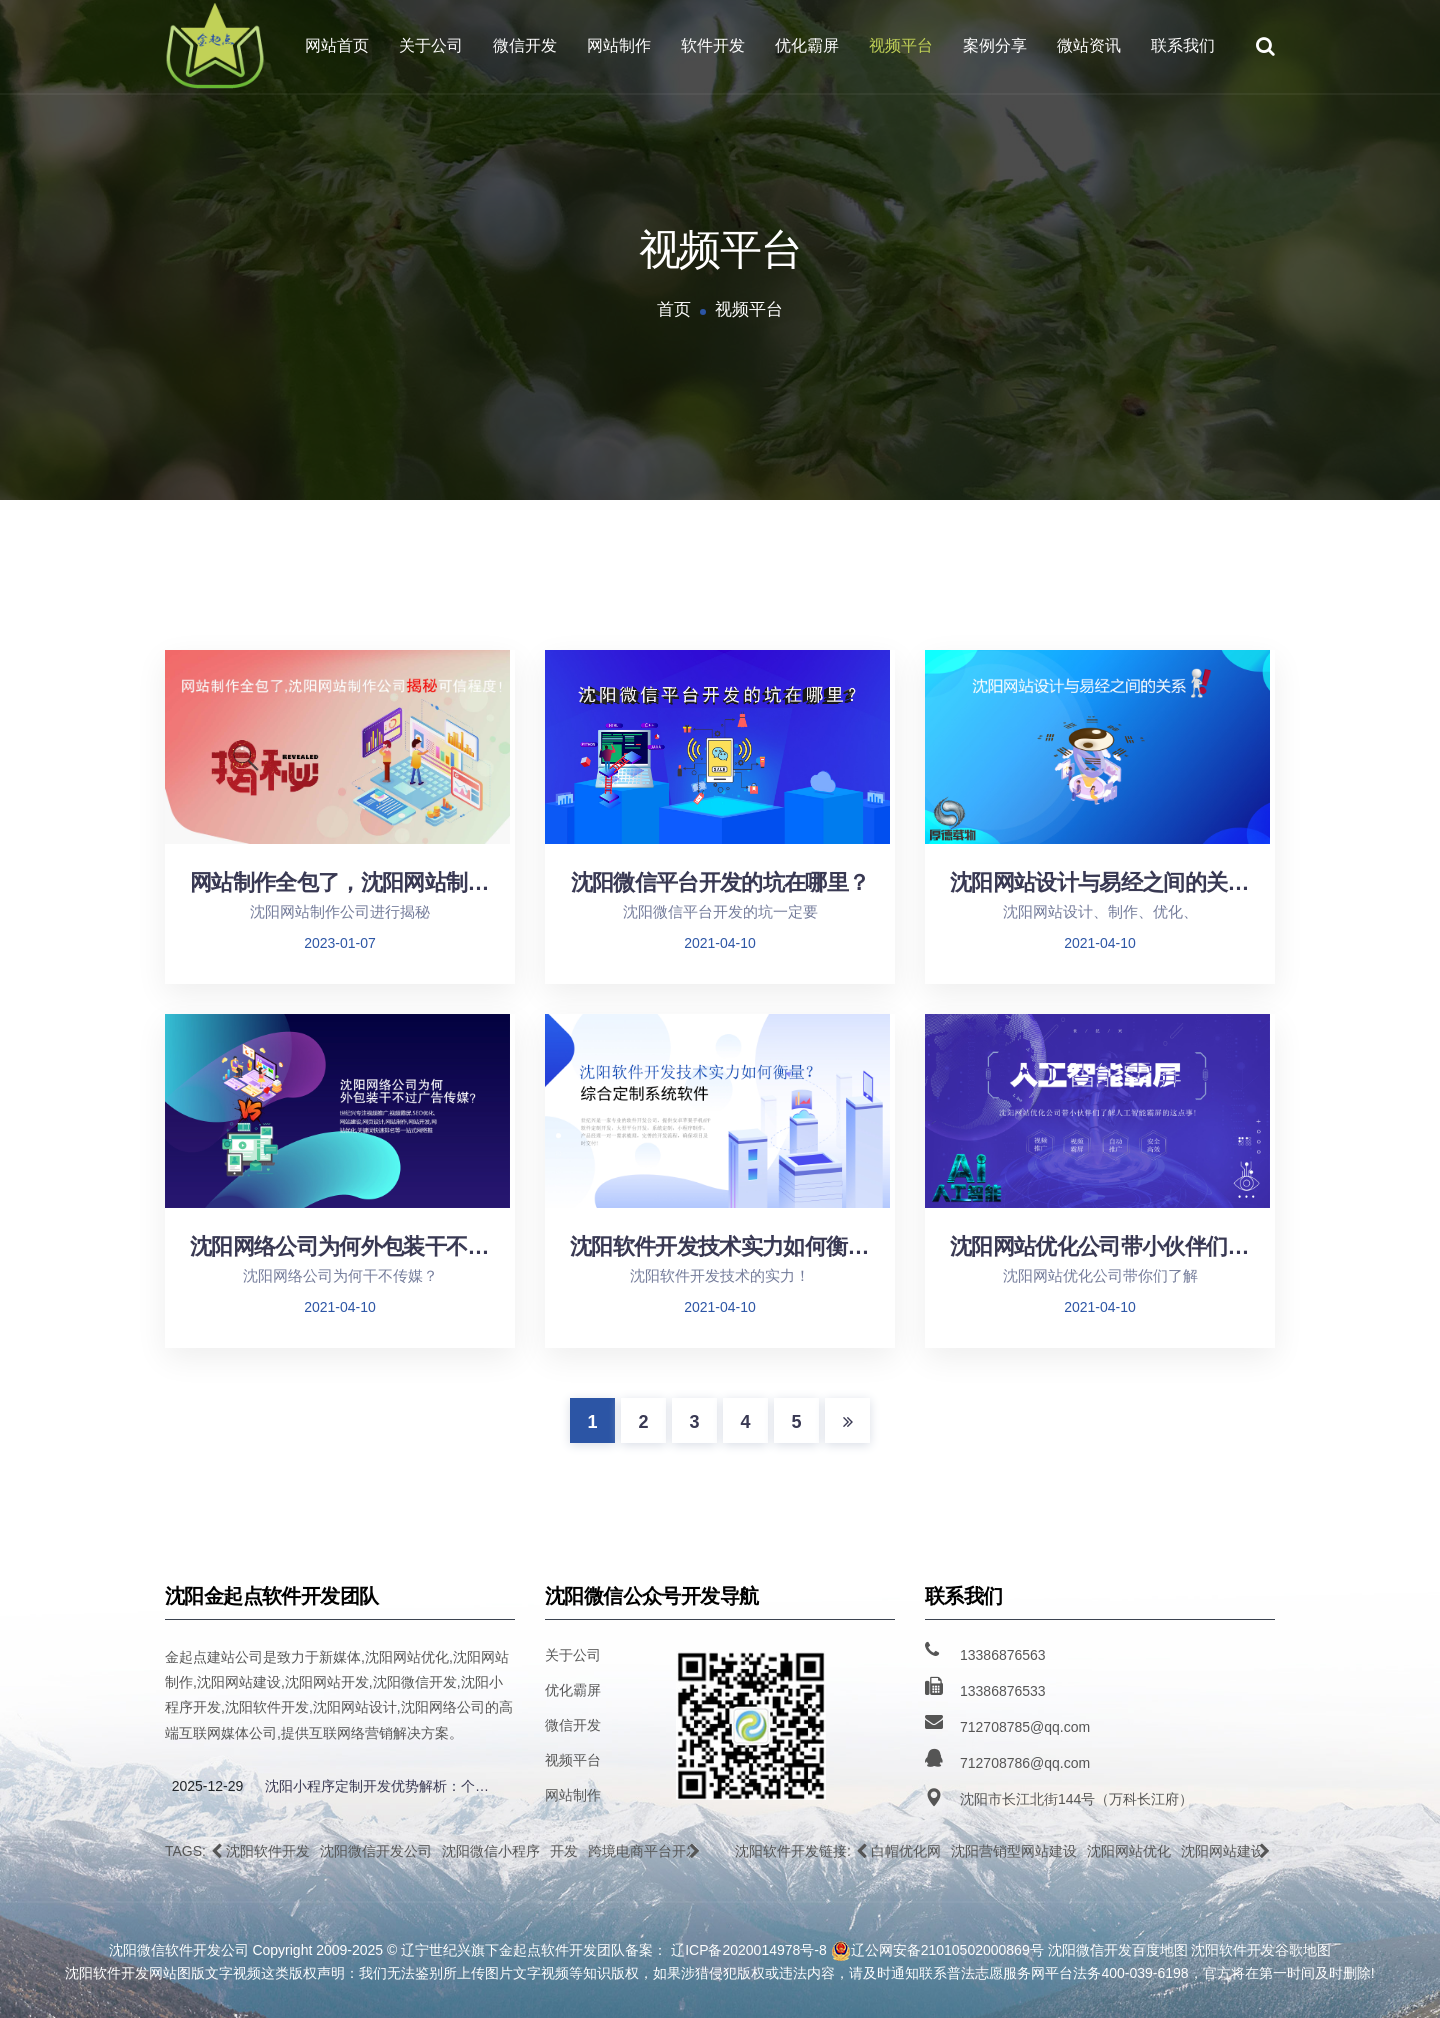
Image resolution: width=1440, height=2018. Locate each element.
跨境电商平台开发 (644, 1851)
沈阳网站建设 (1223, 1851)
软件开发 (713, 45)
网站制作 (619, 45)
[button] (216, 1850)
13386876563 (1003, 1655)
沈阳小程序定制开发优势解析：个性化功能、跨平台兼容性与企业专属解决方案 (382, 1786)
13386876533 (1003, 1691)
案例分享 (995, 45)
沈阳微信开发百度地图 (1118, 1950)
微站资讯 (1089, 45)
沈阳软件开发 (268, 1851)
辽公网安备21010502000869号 (937, 1951)
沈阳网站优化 (1129, 1851)
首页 (674, 309)
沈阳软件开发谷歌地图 (1261, 1950)
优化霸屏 (807, 45)
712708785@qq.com (1025, 1727)
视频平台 (901, 45)
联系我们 (1183, 45)
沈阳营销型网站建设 (1014, 1851)
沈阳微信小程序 (491, 1851)
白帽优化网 (906, 1851)
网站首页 (337, 45)
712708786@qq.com (1025, 1763)
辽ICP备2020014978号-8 (749, 1950)
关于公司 (431, 45)
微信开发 (525, 45)
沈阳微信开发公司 (376, 1851)
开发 (564, 1851)
